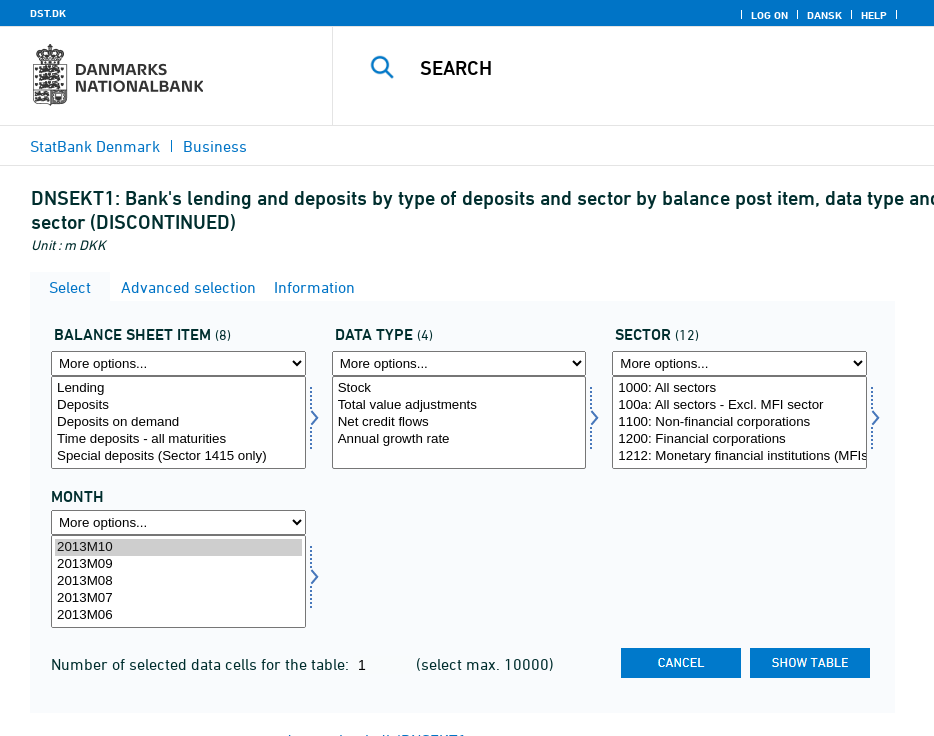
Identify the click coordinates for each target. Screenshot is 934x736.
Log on (769, 15)
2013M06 (178, 615)
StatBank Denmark (95, 146)
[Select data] (459, 422)
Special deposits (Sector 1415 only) (178, 456)
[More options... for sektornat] (739, 363)
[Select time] (178, 581)
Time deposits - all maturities (178, 439)
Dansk (824, 15)
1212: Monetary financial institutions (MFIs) (739, 456)
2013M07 (178, 598)
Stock (459, 388)
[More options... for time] (178, 522)
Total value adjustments (459, 405)
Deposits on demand (178, 422)
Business (215, 146)
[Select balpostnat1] (178, 422)
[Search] (649, 68)
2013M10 (178, 547)
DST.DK (48, 13)
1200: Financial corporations (739, 439)
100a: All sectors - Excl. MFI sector (739, 405)
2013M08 (178, 581)
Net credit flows (459, 422)
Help (874, 15)
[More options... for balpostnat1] (178, 363)
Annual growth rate (459, 439)
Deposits (178, 405)
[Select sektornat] (739, 422)
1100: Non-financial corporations (739, 422)
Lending (178, 388)
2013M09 (178, 564)
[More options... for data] (459, 363)
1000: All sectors (739, 388)
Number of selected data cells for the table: (202, 664)
